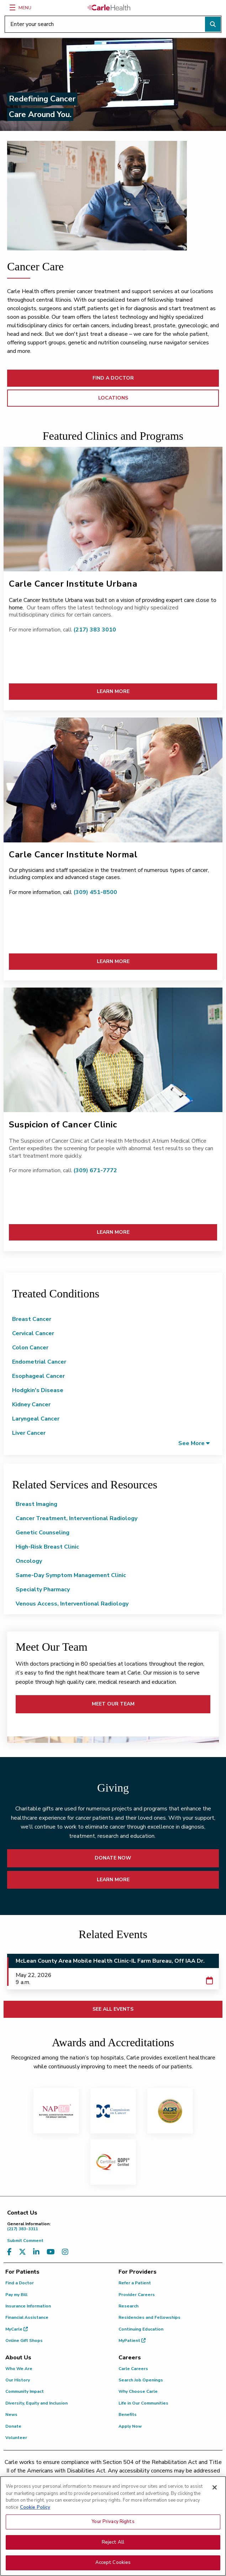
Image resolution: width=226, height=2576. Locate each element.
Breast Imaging (36, 1504)
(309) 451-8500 (95, 892)
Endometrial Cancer (39, 1362)
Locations (113, 398)
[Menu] (12, 7)
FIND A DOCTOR (113, 378)
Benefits (128, 2414)
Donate (13, 2426)
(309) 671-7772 (95, 1170)
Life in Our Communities (143, 2403)
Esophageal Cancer (38, 1376)
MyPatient (132, 2340)
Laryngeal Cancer (35, 1419)
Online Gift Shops (24, 2340)
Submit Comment (25, 2240)
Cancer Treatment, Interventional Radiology (76, 1518)
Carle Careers (133, 2368)
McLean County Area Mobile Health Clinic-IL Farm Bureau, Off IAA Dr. (110, 1960)
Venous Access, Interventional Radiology (72, 1604)
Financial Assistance (26, 2317)
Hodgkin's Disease (37, 1390)
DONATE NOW (113, 1858)
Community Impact (24, 2391)
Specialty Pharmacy (43, 1589)
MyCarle (16, 2329)
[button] (194, 1443)
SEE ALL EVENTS (113, 2009)
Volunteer (16, 2437)
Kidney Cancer (31, 1404)
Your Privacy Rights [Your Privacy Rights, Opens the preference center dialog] (112, 2526)
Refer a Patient (135, 2283)
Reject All (113, 2546)
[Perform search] (213, 24)
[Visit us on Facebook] (9, 2252)
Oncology (29, 1561)
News (11, 2414)
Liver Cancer (29, 1433)
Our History (17, 2380)
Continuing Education (141, 2329)
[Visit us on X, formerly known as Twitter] (22, 2252)
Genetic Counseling (42, 1532)
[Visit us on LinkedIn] (36, 2252)
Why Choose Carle (138, 2391)
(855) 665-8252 (168, 2479)
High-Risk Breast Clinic (47, 1547)
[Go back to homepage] (109, 7)
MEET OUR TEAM (113, 1703)
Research (128, 2306)
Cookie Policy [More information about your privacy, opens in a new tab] (35, 2511)
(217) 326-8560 (87, 2479)
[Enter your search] (113, 24)
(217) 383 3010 (94, 630)
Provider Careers (137, 2294)
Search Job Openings (141, 2380)
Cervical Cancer (33, 1333)
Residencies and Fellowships (149, 2317)
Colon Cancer (30, 1348)
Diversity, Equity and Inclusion (36, 2403)
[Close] (214, 2492)
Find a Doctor (19, 2283)
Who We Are (18, 2368)
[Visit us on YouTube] (51, 2252)
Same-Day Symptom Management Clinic (71, 1575)
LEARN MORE (113, 691)
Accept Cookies (113, 2567)
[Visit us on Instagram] (65, 2252)
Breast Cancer (31, 1319)
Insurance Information (28, 2306)
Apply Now (130, 2426)
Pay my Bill (16, 2294)
